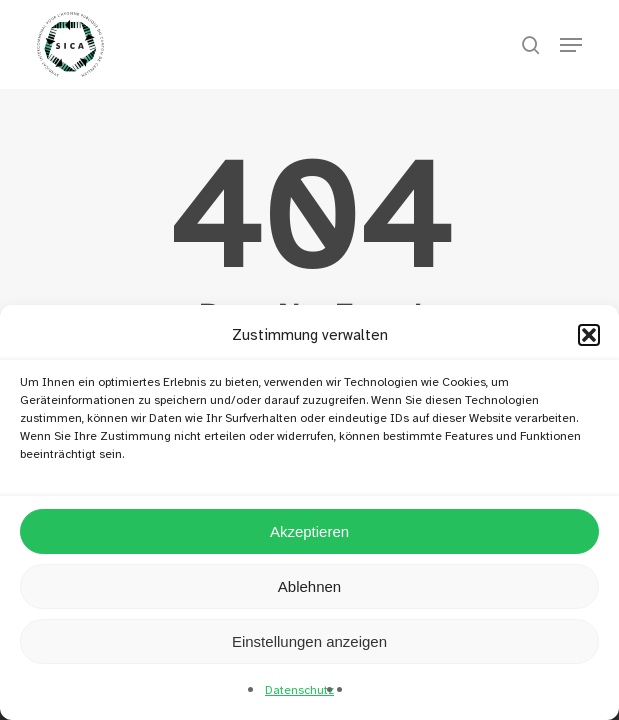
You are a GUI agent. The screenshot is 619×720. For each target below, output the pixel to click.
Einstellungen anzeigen (309, 641)
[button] (589, 335)
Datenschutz (299, 690)
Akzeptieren (309, 531)
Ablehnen (309, 586)
